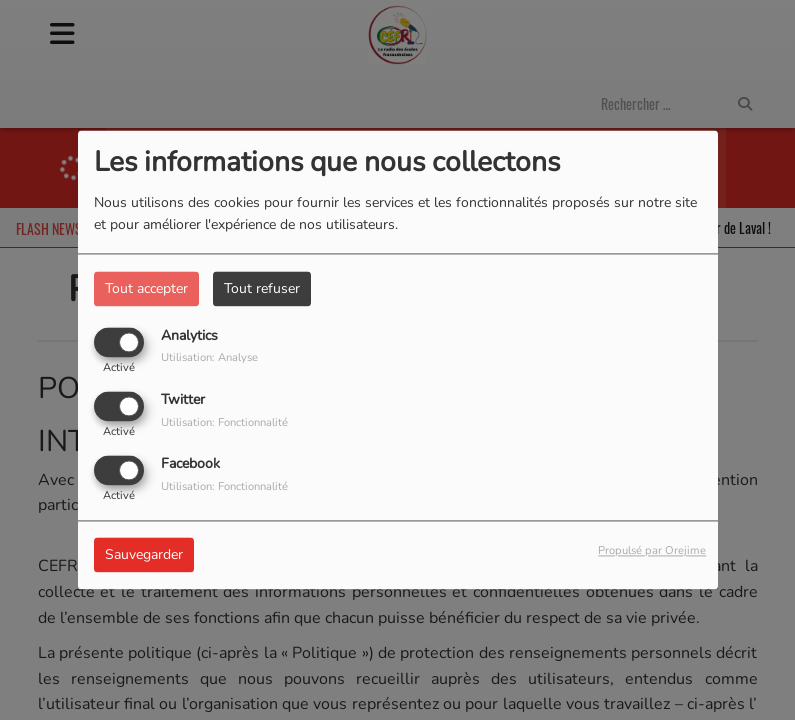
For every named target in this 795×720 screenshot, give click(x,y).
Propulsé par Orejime (652, 551)
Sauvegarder (144, 555)
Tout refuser (262, 288)
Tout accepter (146, 288)
